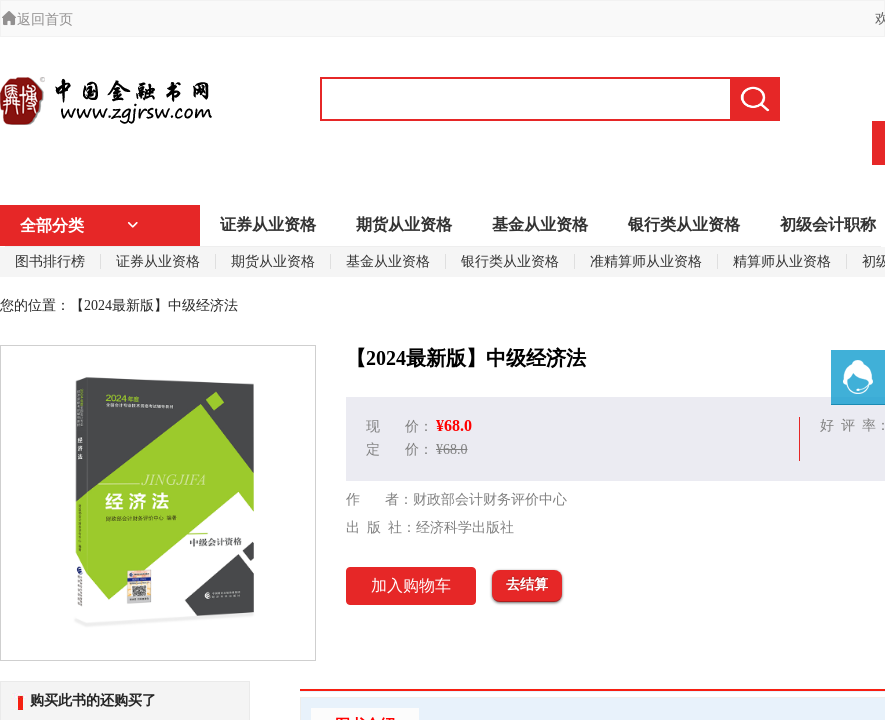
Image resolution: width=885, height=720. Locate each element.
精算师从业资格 (782, 261)
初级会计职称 (828, 224)
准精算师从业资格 (646, 261)
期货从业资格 (404, 224)
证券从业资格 (268, 224)
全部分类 (80, 225)
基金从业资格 (540, 224)
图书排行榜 (50, 261)
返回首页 (37, 19)
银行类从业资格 (684, 224)
